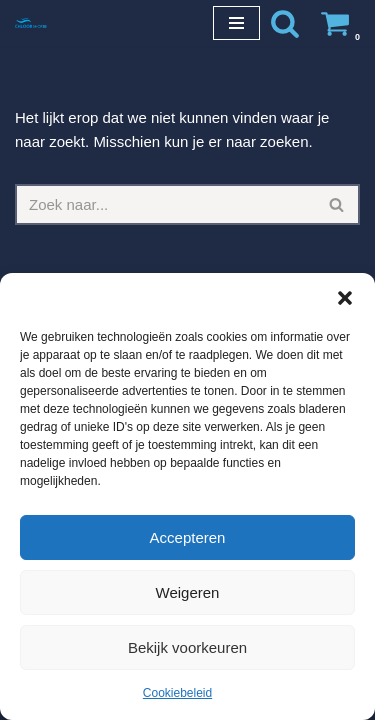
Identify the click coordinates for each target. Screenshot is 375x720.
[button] (345, 298)
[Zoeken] (285, 23)
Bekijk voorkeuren (187, 647)
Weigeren (188, 592)
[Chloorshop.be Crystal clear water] (31, 22)
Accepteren (188, 537)
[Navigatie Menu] (236, 23)
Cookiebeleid (177, 693)
